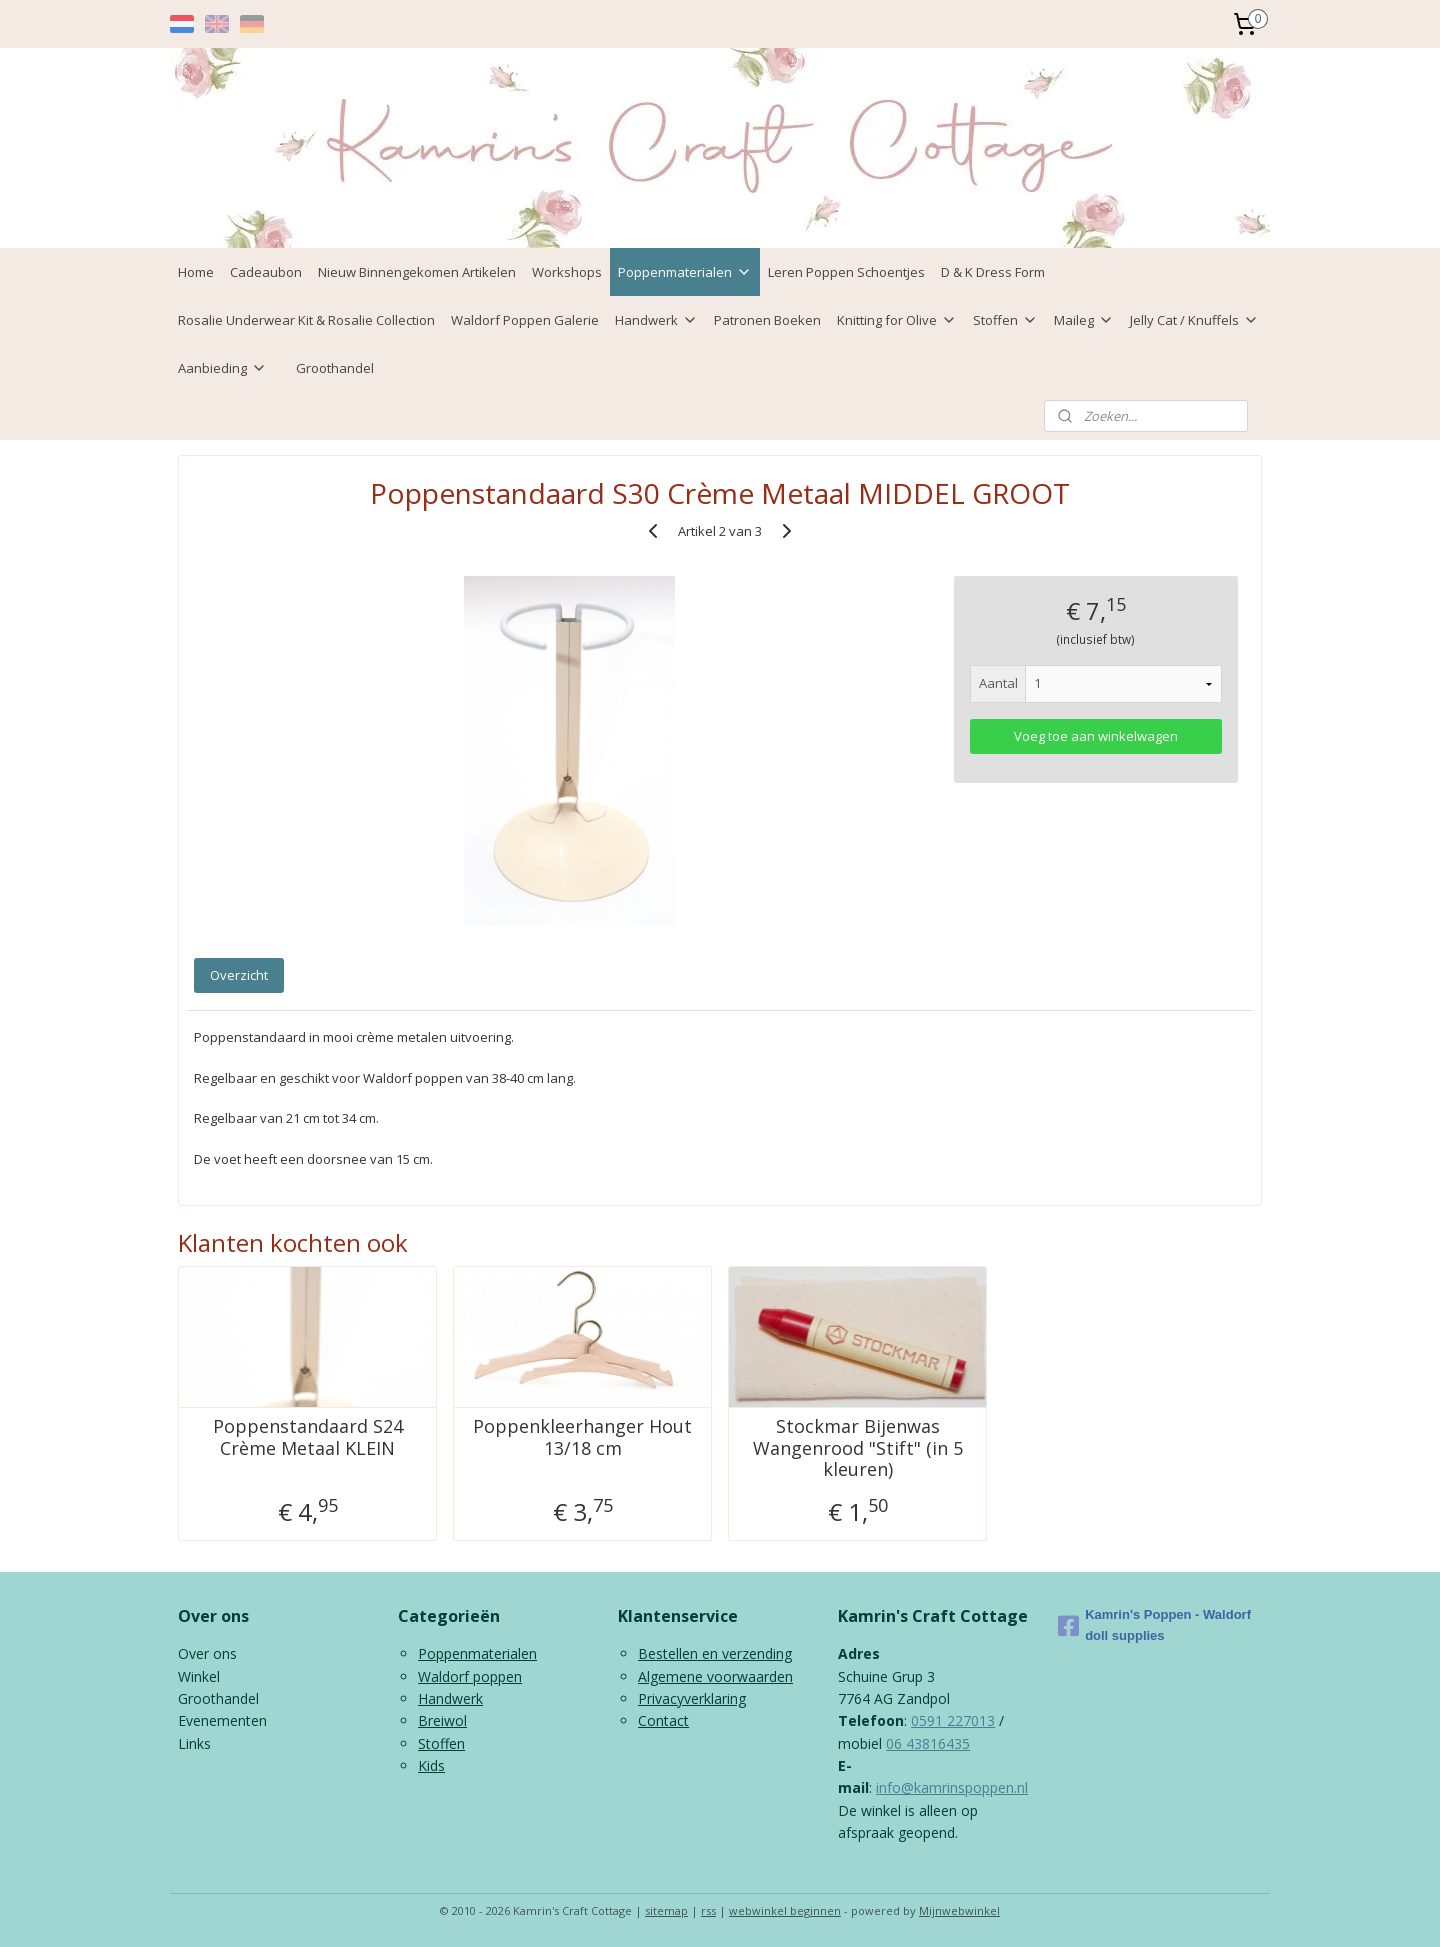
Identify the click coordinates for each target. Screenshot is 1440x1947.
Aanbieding (222, 368)
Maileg (1084, 320)
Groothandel (335, 368)
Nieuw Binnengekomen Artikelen (417, 272)
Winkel (199, 1676)
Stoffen (1005, 320)
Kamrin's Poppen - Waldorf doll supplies (1154, 1625)
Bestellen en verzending (715, 1653)
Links (194, 1743)
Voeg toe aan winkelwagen (1096, 736)
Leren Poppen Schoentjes (846, 272)
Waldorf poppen (470, 1676)
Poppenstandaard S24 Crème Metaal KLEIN (308, 1437)
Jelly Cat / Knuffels (1194, 320)
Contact (663, 1720)
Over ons (207, 1653)
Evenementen (222, 1720)
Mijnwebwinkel (959, 1910)
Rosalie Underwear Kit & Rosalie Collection (306, 320)
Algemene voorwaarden (715, 1676)
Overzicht (239, 975)
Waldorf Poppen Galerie (525, 320)
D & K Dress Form (993, 272)
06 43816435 (928, 1743)
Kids (431, 1765)
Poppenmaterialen (685, 272)
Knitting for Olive (897, 320)
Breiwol (442, 1720)
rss (708, 1910)
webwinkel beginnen (785, 1910)
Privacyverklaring (692, 1698)
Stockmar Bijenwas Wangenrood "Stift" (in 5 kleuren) (858, 1448)
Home (196, 272)
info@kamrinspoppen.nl (952, 1787)
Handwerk (656, 320)
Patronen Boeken (767, 320)
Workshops (567, 272)
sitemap (666, 1910)
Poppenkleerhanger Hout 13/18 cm (582, 1437)
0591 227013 (953, 1720)
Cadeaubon (266, 272)
